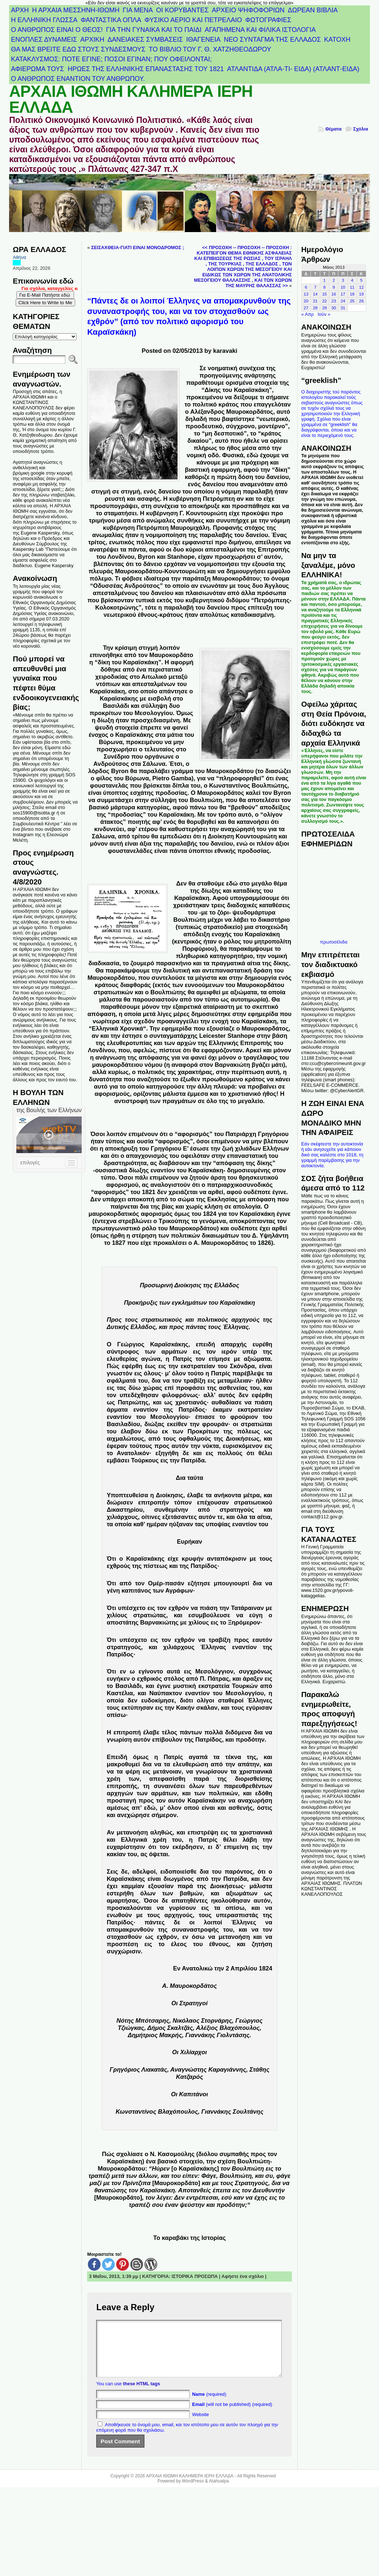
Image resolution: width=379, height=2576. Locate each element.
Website (200, 2425)
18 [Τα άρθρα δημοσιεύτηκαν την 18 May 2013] (352, 294)
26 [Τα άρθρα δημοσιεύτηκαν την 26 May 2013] (361, 301)
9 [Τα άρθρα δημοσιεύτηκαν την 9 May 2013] (334, 287)
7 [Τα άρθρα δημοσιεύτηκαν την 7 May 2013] (315, 287)
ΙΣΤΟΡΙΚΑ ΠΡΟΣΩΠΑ (195, 2276)
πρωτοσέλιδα (333, 942)
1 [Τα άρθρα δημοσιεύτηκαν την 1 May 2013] (324, 280)
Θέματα (333, 129)
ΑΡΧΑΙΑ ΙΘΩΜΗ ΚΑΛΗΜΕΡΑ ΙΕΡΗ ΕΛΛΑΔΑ (131, 99)
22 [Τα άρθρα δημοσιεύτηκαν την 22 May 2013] (324, 301)
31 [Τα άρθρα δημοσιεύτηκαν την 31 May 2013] (343, 308)
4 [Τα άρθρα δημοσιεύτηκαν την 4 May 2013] (352, 280)
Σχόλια (360, 129)
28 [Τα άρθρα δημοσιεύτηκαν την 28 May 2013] (315, 308)
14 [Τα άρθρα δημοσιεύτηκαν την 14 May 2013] (315, 294)
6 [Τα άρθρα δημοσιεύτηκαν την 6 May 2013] (306, 287)
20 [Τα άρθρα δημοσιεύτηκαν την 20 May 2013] (306, 301)
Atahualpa (219, 2491)
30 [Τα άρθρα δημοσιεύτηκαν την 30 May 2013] (333, 308)
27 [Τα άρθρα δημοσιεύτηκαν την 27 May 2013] (306, 308)
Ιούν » (324, 314)
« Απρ (307, 314)
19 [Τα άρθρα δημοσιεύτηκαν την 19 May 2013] (361, 294)
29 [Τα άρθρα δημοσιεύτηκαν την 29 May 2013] (324, 308)
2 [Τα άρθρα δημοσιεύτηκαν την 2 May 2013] (334, 280)
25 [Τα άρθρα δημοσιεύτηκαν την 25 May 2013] (352, 301)
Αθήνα (19, 257)
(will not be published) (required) (232, 2415)
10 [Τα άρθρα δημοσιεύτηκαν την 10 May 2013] (343, 287)
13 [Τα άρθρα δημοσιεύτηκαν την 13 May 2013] (306, 294)
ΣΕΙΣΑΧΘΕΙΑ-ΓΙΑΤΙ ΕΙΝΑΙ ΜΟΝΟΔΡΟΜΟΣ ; (137, 247)
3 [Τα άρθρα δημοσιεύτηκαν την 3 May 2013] (343, 280)
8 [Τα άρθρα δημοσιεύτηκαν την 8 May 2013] (324, 287)
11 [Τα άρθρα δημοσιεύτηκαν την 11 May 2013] (352, 287)
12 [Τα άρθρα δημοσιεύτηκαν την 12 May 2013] (361, 287)
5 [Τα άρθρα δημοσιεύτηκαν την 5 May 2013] (361, 280)
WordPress (193, 2491)
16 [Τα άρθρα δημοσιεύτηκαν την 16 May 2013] (333, 294)
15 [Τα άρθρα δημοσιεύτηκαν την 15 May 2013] (324, 294)
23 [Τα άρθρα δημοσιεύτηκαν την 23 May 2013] (333, 301)
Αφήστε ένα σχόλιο (242, 2276)
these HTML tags (141, 2394)
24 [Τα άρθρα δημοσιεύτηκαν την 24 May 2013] (343, 301)
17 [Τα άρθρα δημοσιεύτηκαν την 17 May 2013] (343, 294)
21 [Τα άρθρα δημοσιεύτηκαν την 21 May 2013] (315, 301)
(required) (209, 2405)
